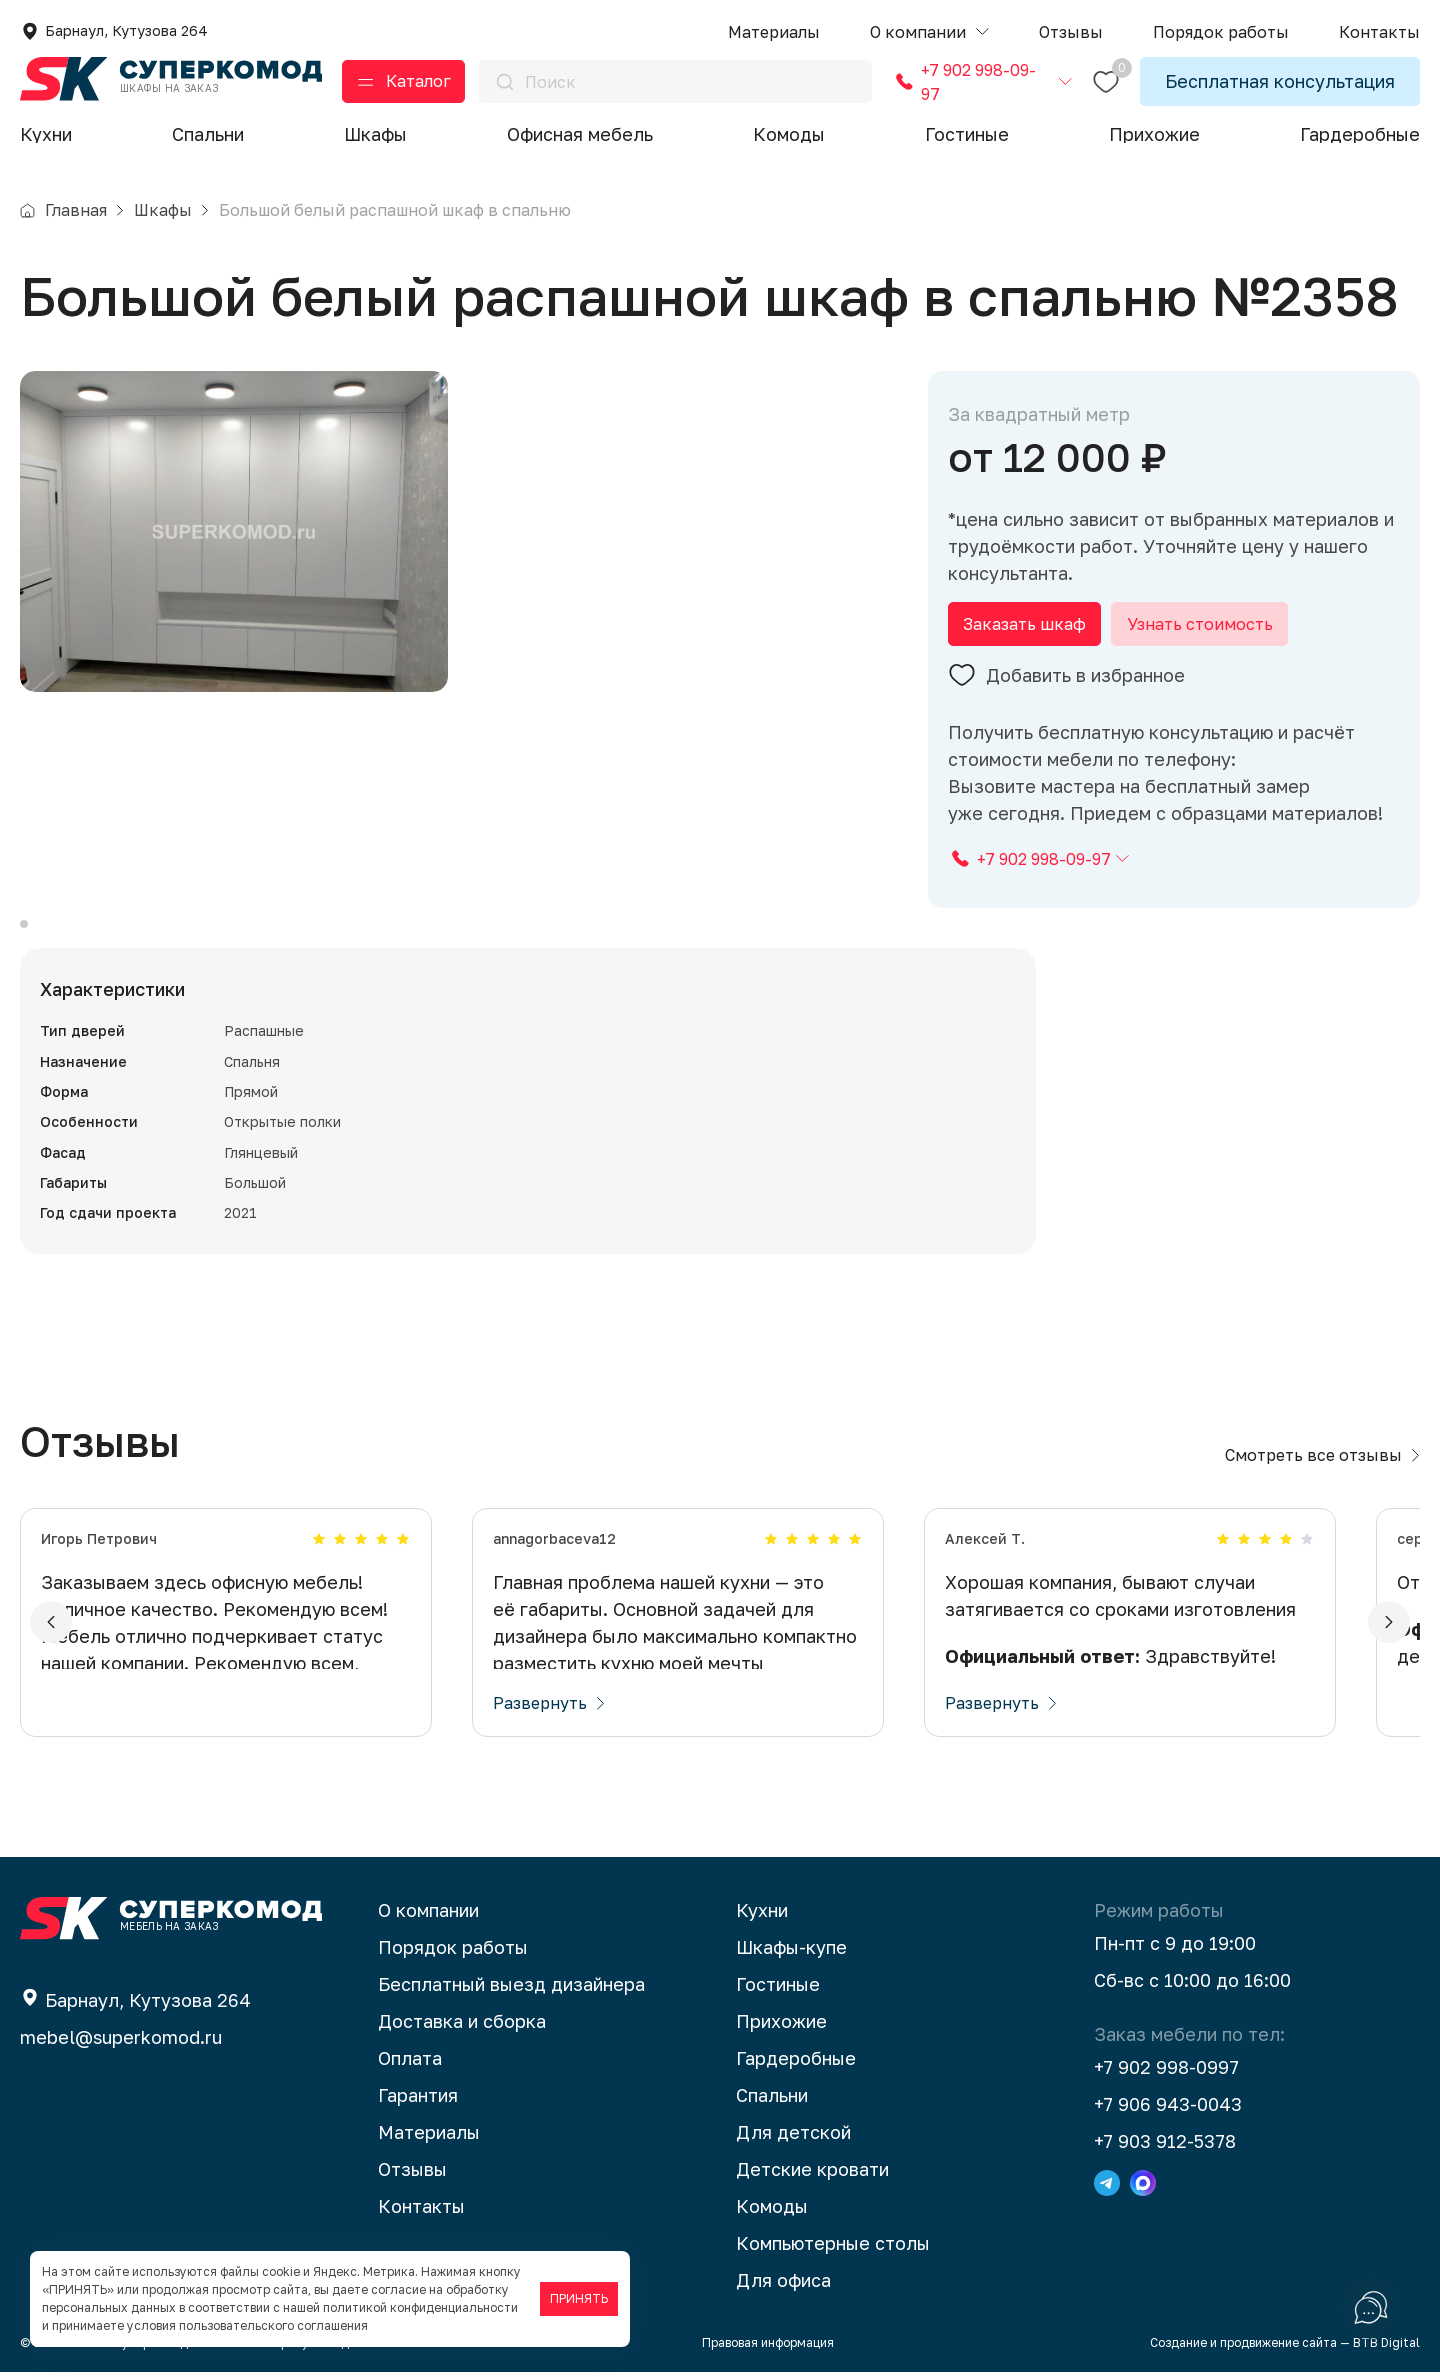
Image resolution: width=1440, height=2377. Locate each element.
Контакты (421, 2211)
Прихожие (1154, 134)
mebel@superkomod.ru (121, 2042)
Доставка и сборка (462, 2026)
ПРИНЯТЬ (579, 2298)
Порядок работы (453, 1952)
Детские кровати (812, 2174)
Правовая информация (768, 2347)
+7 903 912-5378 (1165, 2146)
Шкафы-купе (791, 1952)
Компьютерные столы (833, 2248)
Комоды (789, 134)
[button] (929, 32)
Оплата (410, 2063)
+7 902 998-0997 (1166, 2072)
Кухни (46, 134)
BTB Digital (1386, 2347)
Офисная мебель (580, 134)
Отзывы (412, 2174)
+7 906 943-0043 (1168, 2109)
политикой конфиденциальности (420, 2307)
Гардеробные (1360, 134)
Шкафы (375, 134)
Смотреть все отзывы (1322, 1460)
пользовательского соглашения (273, 2325)
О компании (428, 1915)
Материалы (429, 2137)
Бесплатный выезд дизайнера (511, 1989)
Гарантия (418, 2100)
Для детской (793, 2137)
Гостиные (967, 134)
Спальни (208, 134)
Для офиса (783, 2285)
